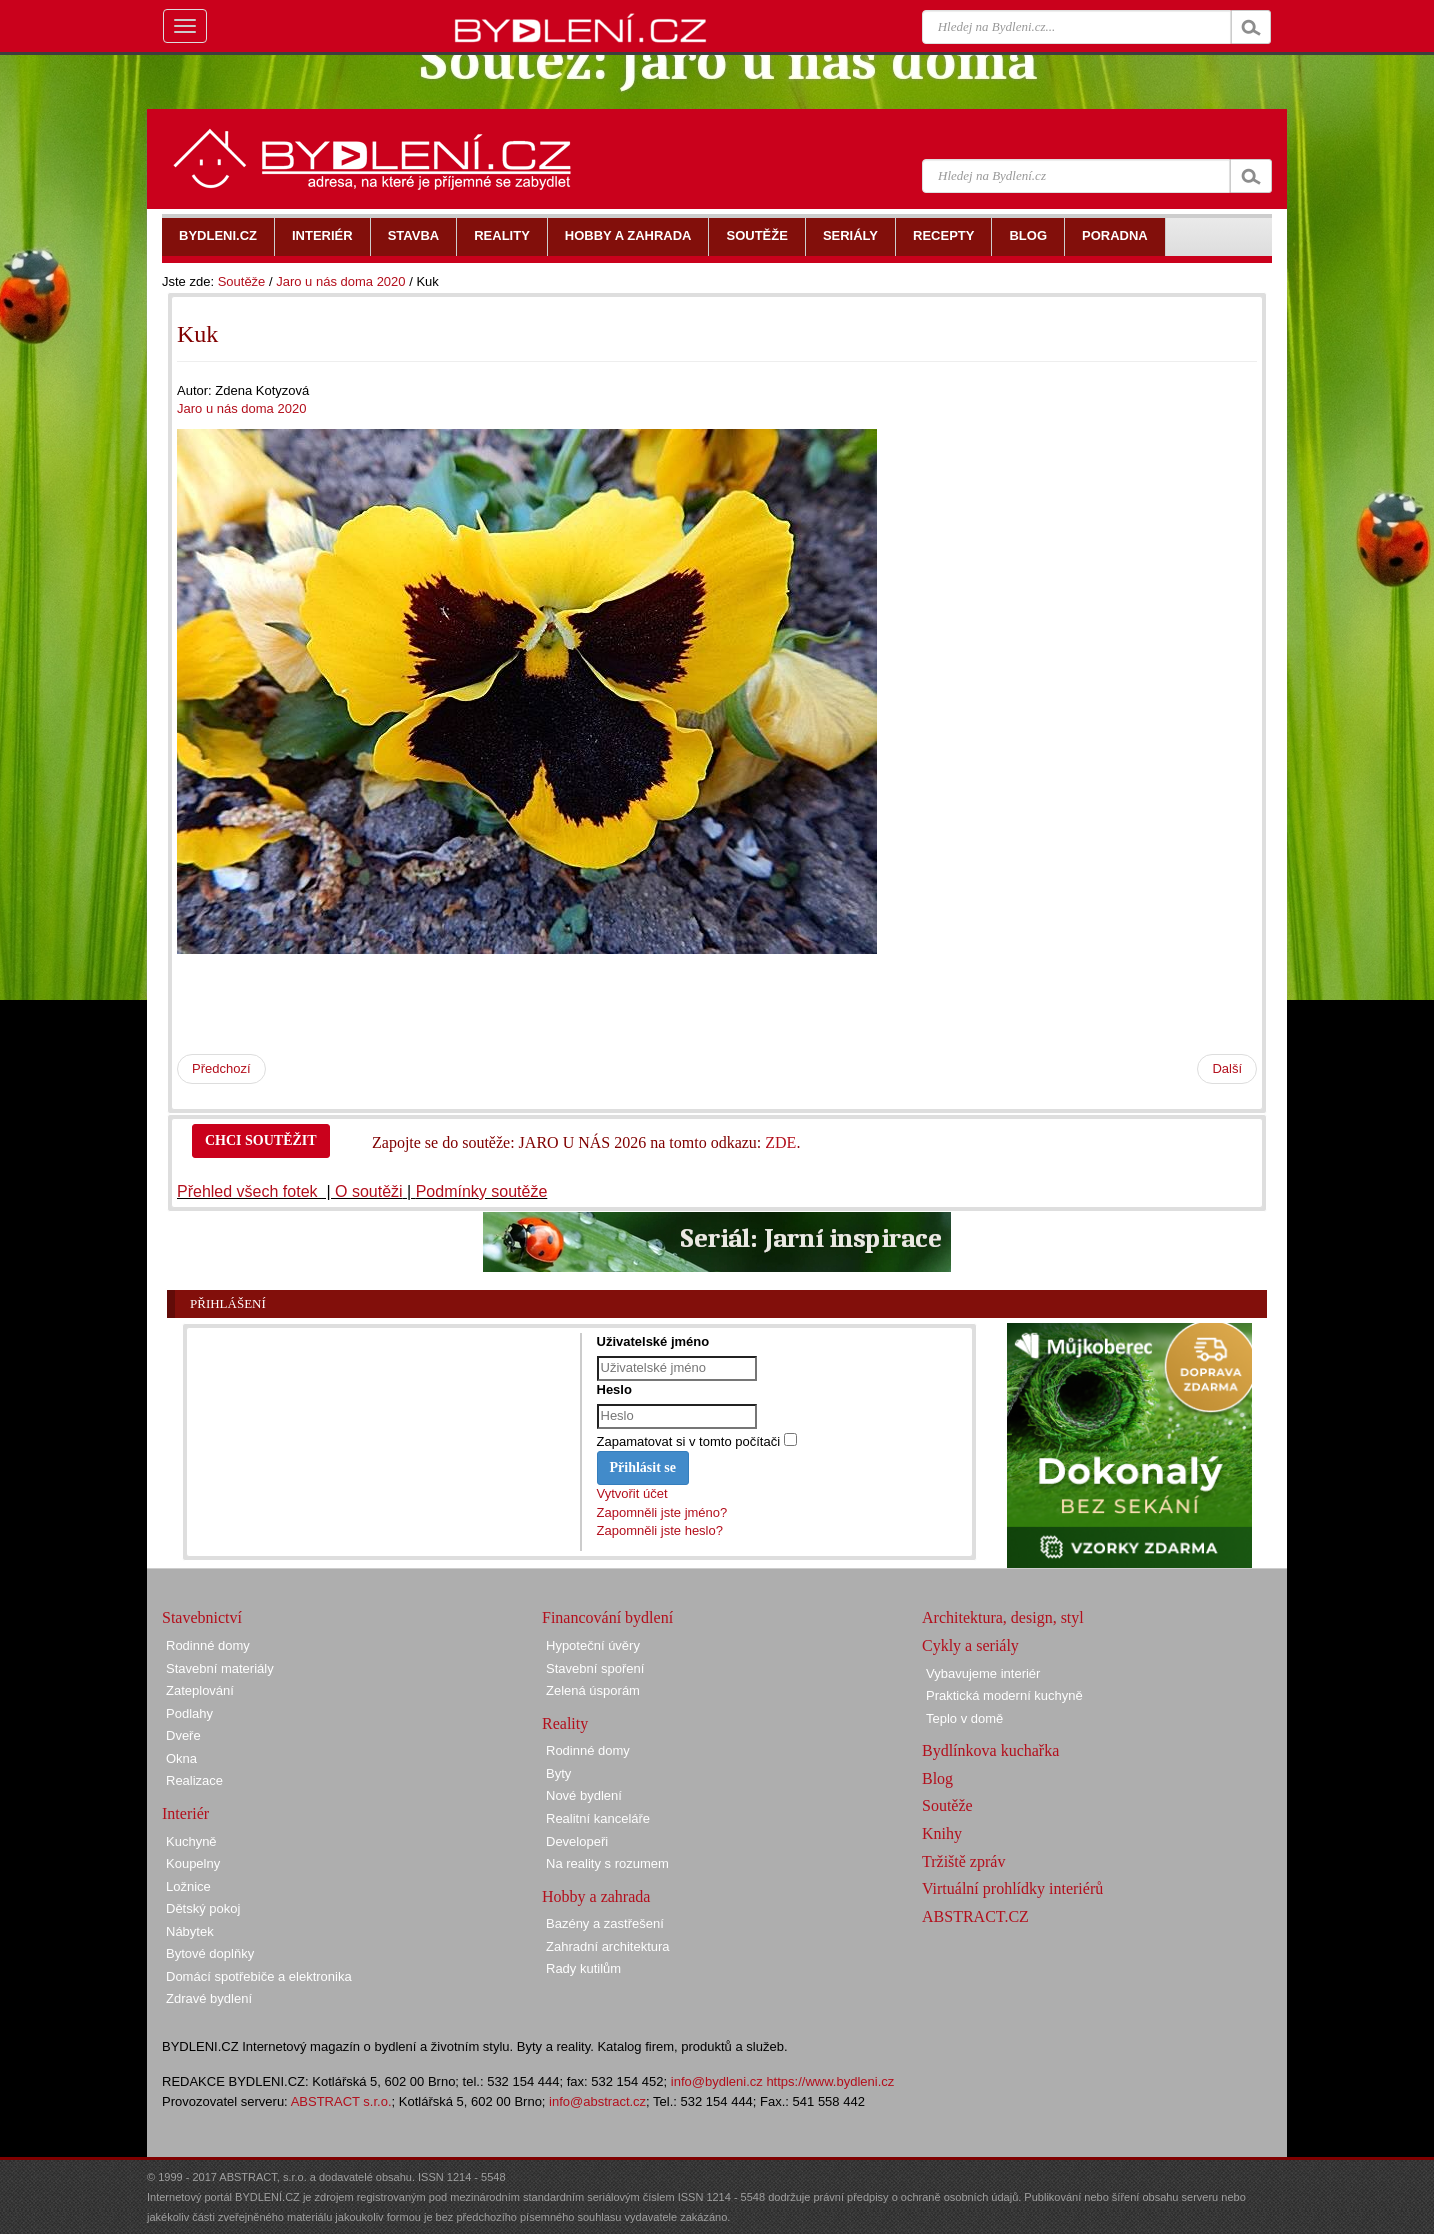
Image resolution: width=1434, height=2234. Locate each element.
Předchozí (221, 1068)
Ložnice (188, 1886)
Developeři (577, 1841)
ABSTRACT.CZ (975, 1916)
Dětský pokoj (203, 1908)
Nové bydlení (584, 1795)
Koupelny (193, 1863)
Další (1227, 1068)
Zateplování (200, 1690)
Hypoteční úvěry (593, 1645)
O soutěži (369, 1191)
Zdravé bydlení (209, 1998)
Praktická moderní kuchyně (1004, 1695)
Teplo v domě (964, 1718)
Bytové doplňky (210, 1953)
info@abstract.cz (597, 2101)
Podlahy (189, 1713)
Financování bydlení (607, 1617)
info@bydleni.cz (717, 2081)
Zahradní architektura (608, 1946)
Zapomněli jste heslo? (660, 1530)
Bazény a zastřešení (605, 1923)
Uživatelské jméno (653, 1341)
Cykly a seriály (970, 1645)
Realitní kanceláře (598, 1818)
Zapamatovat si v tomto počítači (689, 1441)
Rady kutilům (583, 1968)
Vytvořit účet (632, 1493)
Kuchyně (191, 1841)
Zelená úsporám (593, 1690)
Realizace (194, 1780)
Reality (565, 1723)
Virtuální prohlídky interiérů (1012, 1888)
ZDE (780, 1142)
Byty (558, 1773)
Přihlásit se (643, 1467)
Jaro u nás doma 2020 (340, 281)
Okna (181, 1758)
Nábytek (190, 1931)
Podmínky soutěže (482, 1191)
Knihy (942, 1833)
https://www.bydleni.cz (830, 2081)
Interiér (185, 1813)
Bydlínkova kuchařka (990, 1750)
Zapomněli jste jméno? (662, 1512)
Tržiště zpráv (963, 1861)
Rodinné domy (208, 1645)
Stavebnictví (202, 1617)
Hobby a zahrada (596, 1896)
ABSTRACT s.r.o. (341, 2101)
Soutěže (242, 281)
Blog (937, 1778)
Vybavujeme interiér (983, 1673)
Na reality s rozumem (607, 1863)
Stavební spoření (595, 1668)
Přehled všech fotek (249, 1191)
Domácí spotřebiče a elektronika (259, 1976)
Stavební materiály (220, 1668)
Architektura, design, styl (1003, 1617)
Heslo (614, 1389)
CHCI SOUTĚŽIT (261, 1140)
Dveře (183, 1735)
